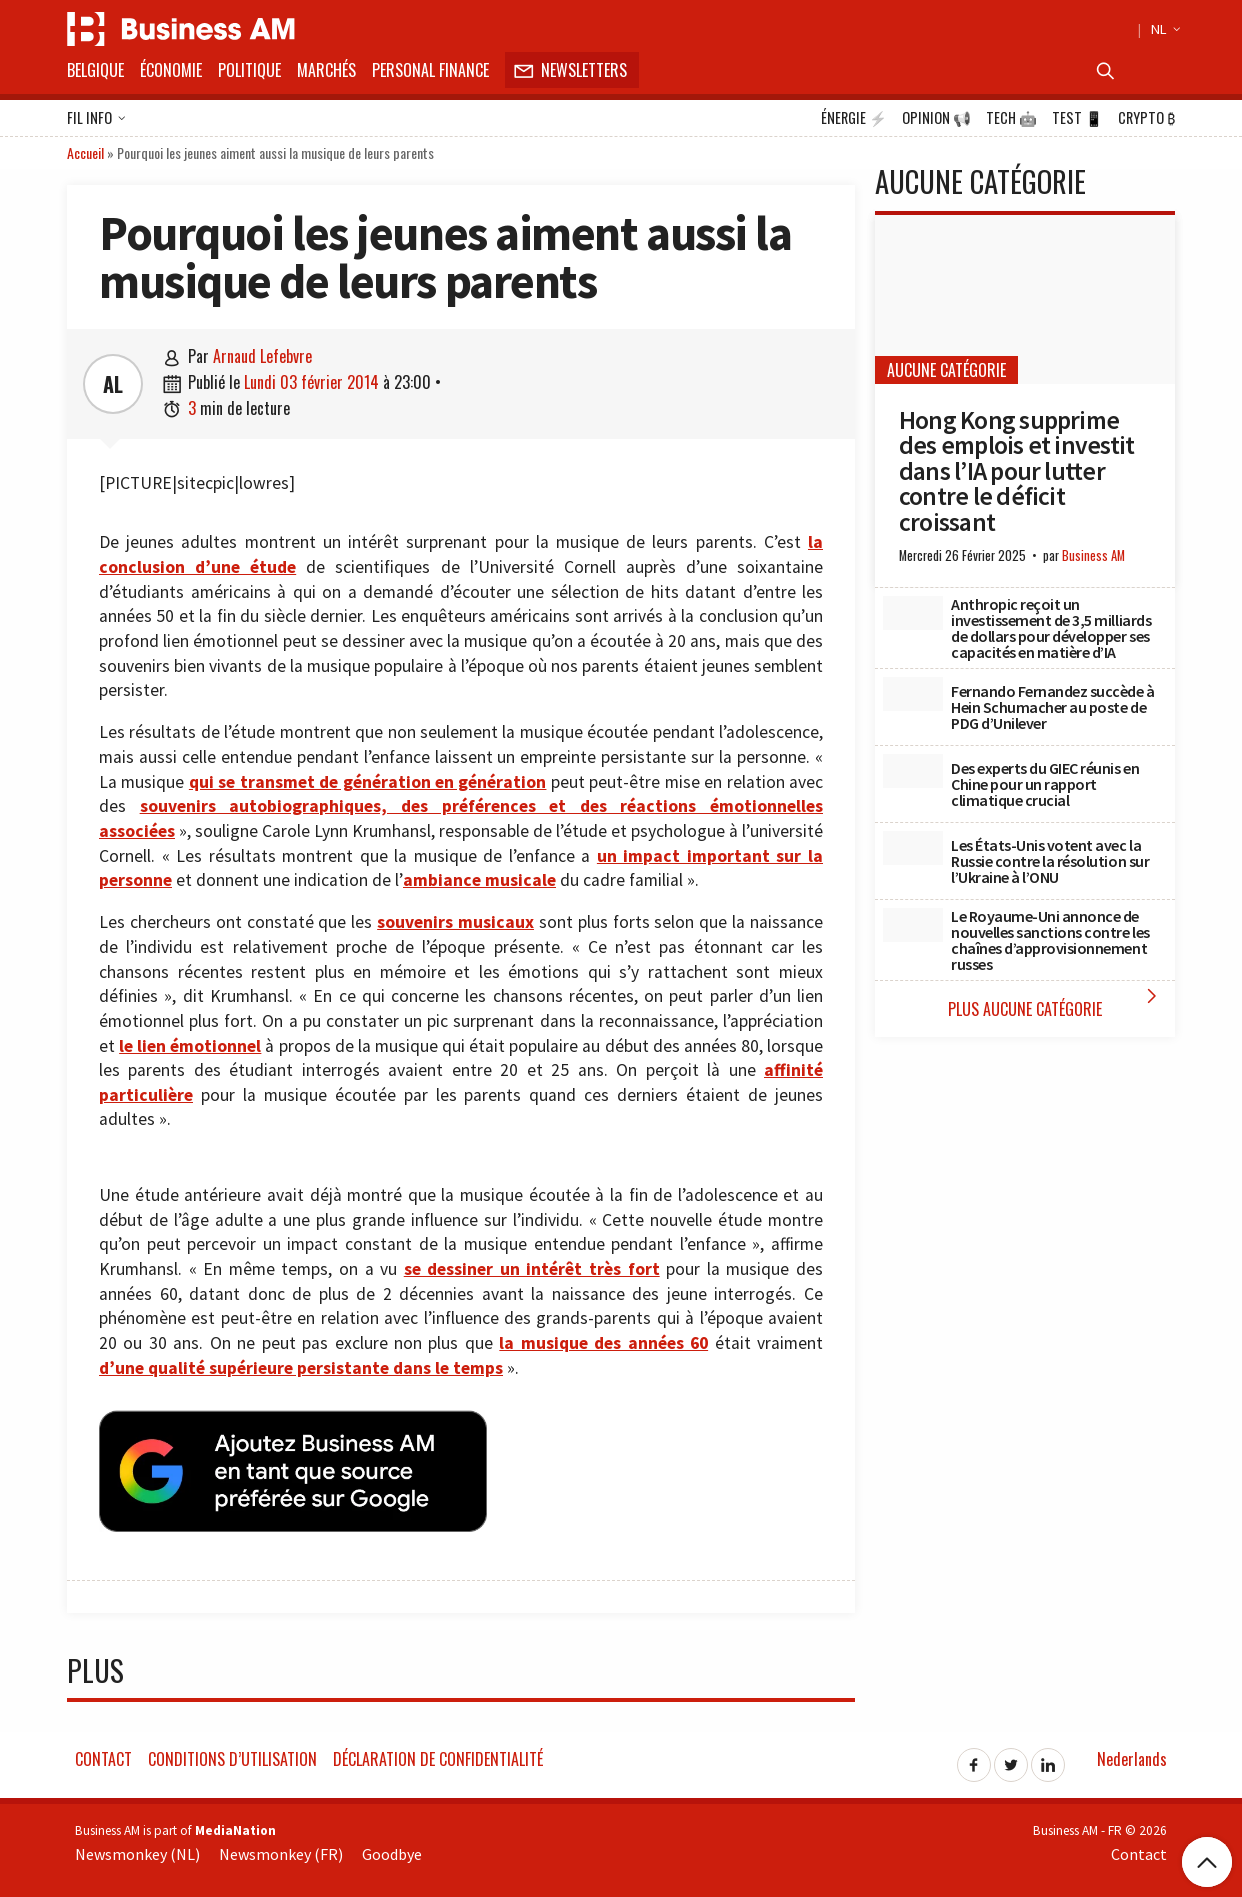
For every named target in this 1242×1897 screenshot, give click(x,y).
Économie (171, 70)
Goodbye (392, 1846)
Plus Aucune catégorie (1056, 1002)
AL (113, 384)
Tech (1011, 118)
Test (1077, 118)
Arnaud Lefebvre (262, 356)
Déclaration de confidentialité (438, 1751)
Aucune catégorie (946, 370)
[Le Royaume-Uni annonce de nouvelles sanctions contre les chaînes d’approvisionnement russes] (913, 925)
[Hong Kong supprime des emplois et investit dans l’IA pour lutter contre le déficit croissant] (1025, 299)
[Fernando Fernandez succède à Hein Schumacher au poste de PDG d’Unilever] (913, 694)
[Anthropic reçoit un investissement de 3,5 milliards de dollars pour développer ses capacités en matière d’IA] (913, 613)
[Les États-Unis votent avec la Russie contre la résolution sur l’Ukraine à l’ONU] (913, 848)
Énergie (854, 118)
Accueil (85, 152)
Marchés (326, 70)
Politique (249, 70)
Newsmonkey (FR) (281, 1846)
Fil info (96, 119)
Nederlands (1132, 1751)
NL (1163, 29)
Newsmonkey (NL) (137, 1846)
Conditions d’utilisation (232, 1751)
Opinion (936, 118)
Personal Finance (430, 70)
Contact (103, 1751)
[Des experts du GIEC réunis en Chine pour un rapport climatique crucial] (913, 771)
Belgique (95, 70)
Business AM (1093, 555)
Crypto (1146, 118)
